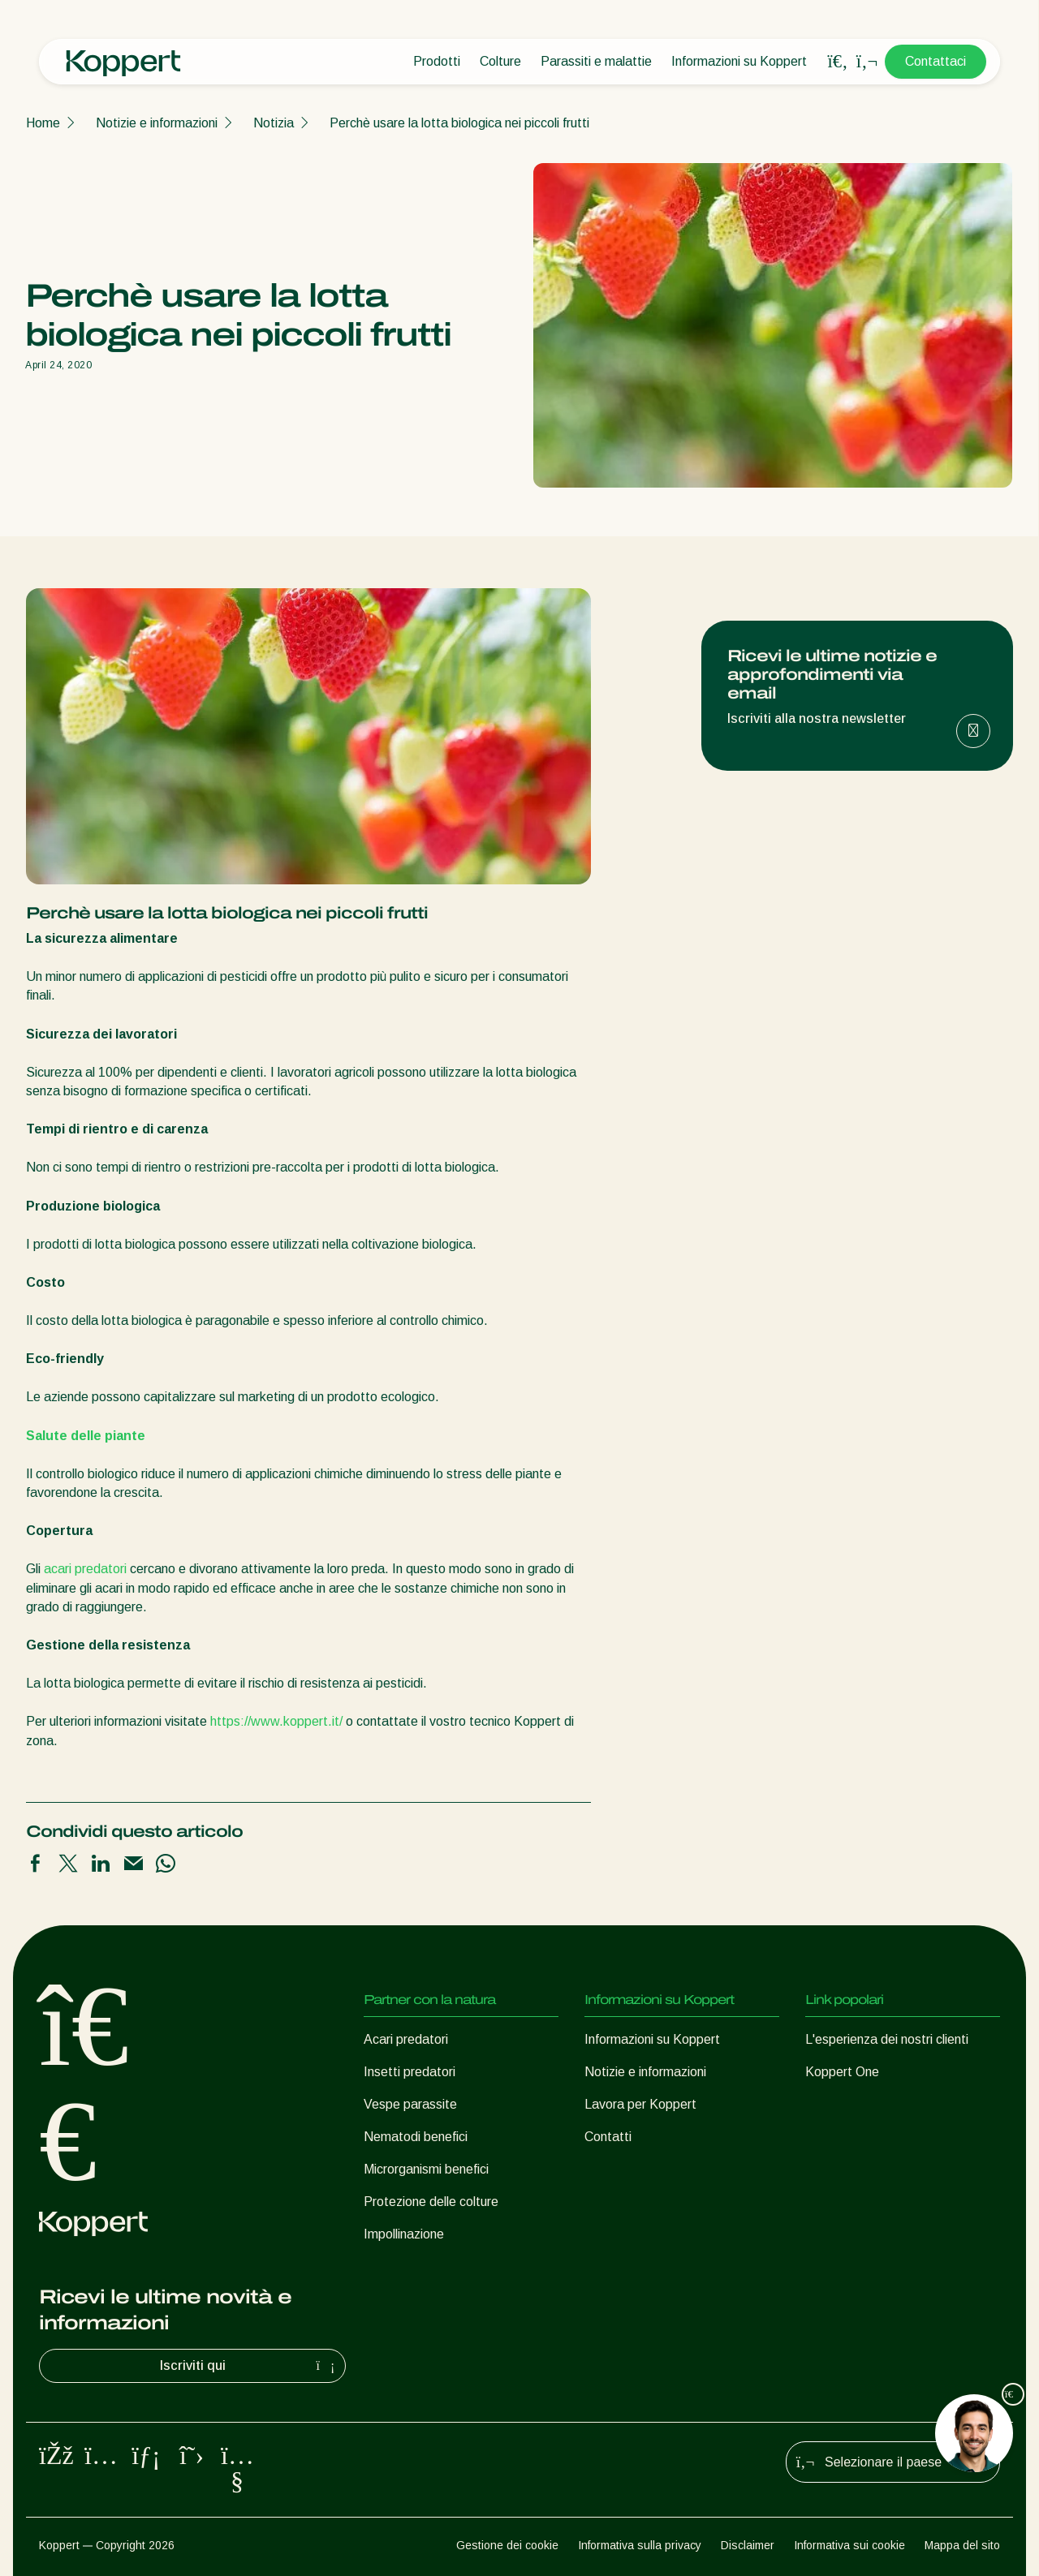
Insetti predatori (409, 2072)
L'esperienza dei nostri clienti (886, 2039)
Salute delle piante (85, 1436)
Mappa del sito (962, 2545)
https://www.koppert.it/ (276, 1721)
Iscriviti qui (249, 2366)
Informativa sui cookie (849, 2545)
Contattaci (935, 61)
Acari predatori (406, 2039)
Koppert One (842, 2072)
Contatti (608, 2137)
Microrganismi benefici (426, 2169)
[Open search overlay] (837, 61)
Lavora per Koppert (640, 2104)
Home (43, 123)
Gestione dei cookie (507, 2545)
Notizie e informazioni (157, 123)
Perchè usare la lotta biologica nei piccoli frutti (459, 123)
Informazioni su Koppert (739, 61)
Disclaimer (747, 2545)
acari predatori (85, 1569)
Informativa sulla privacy (639, 2545)
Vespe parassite (410, 2104)
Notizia (273, 123)
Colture (500, 61)
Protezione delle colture (431, 2201)
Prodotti (436, 61)
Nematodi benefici (416, 2137)
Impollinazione (404, 2234)
